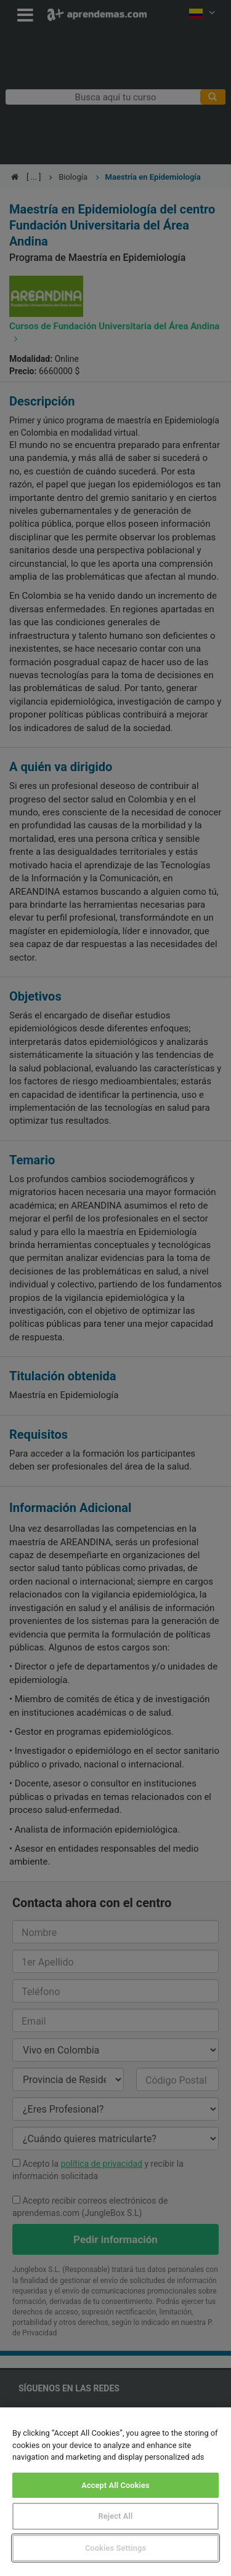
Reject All (116, 2516)
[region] (115, 2491)
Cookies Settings (115, 2548)
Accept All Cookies (115, 2485)
